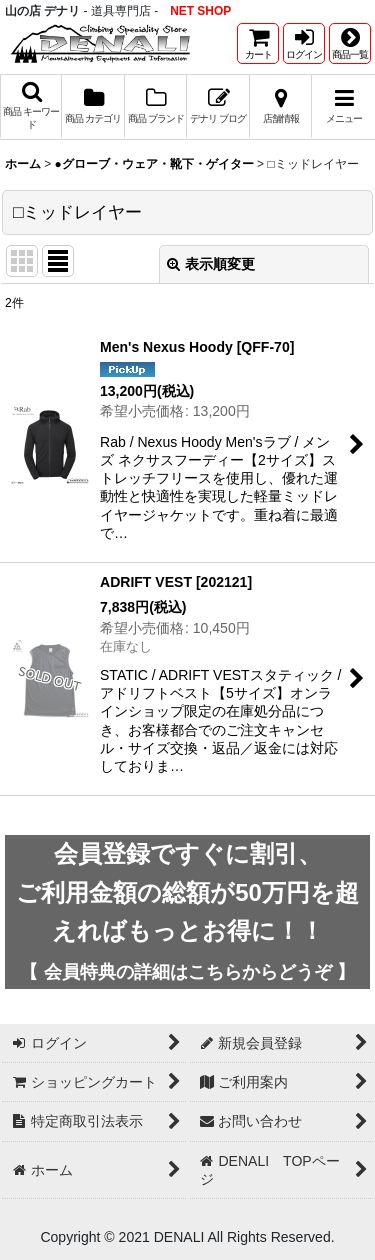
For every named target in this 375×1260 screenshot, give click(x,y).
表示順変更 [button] (211, 264)
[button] (350, 43)
